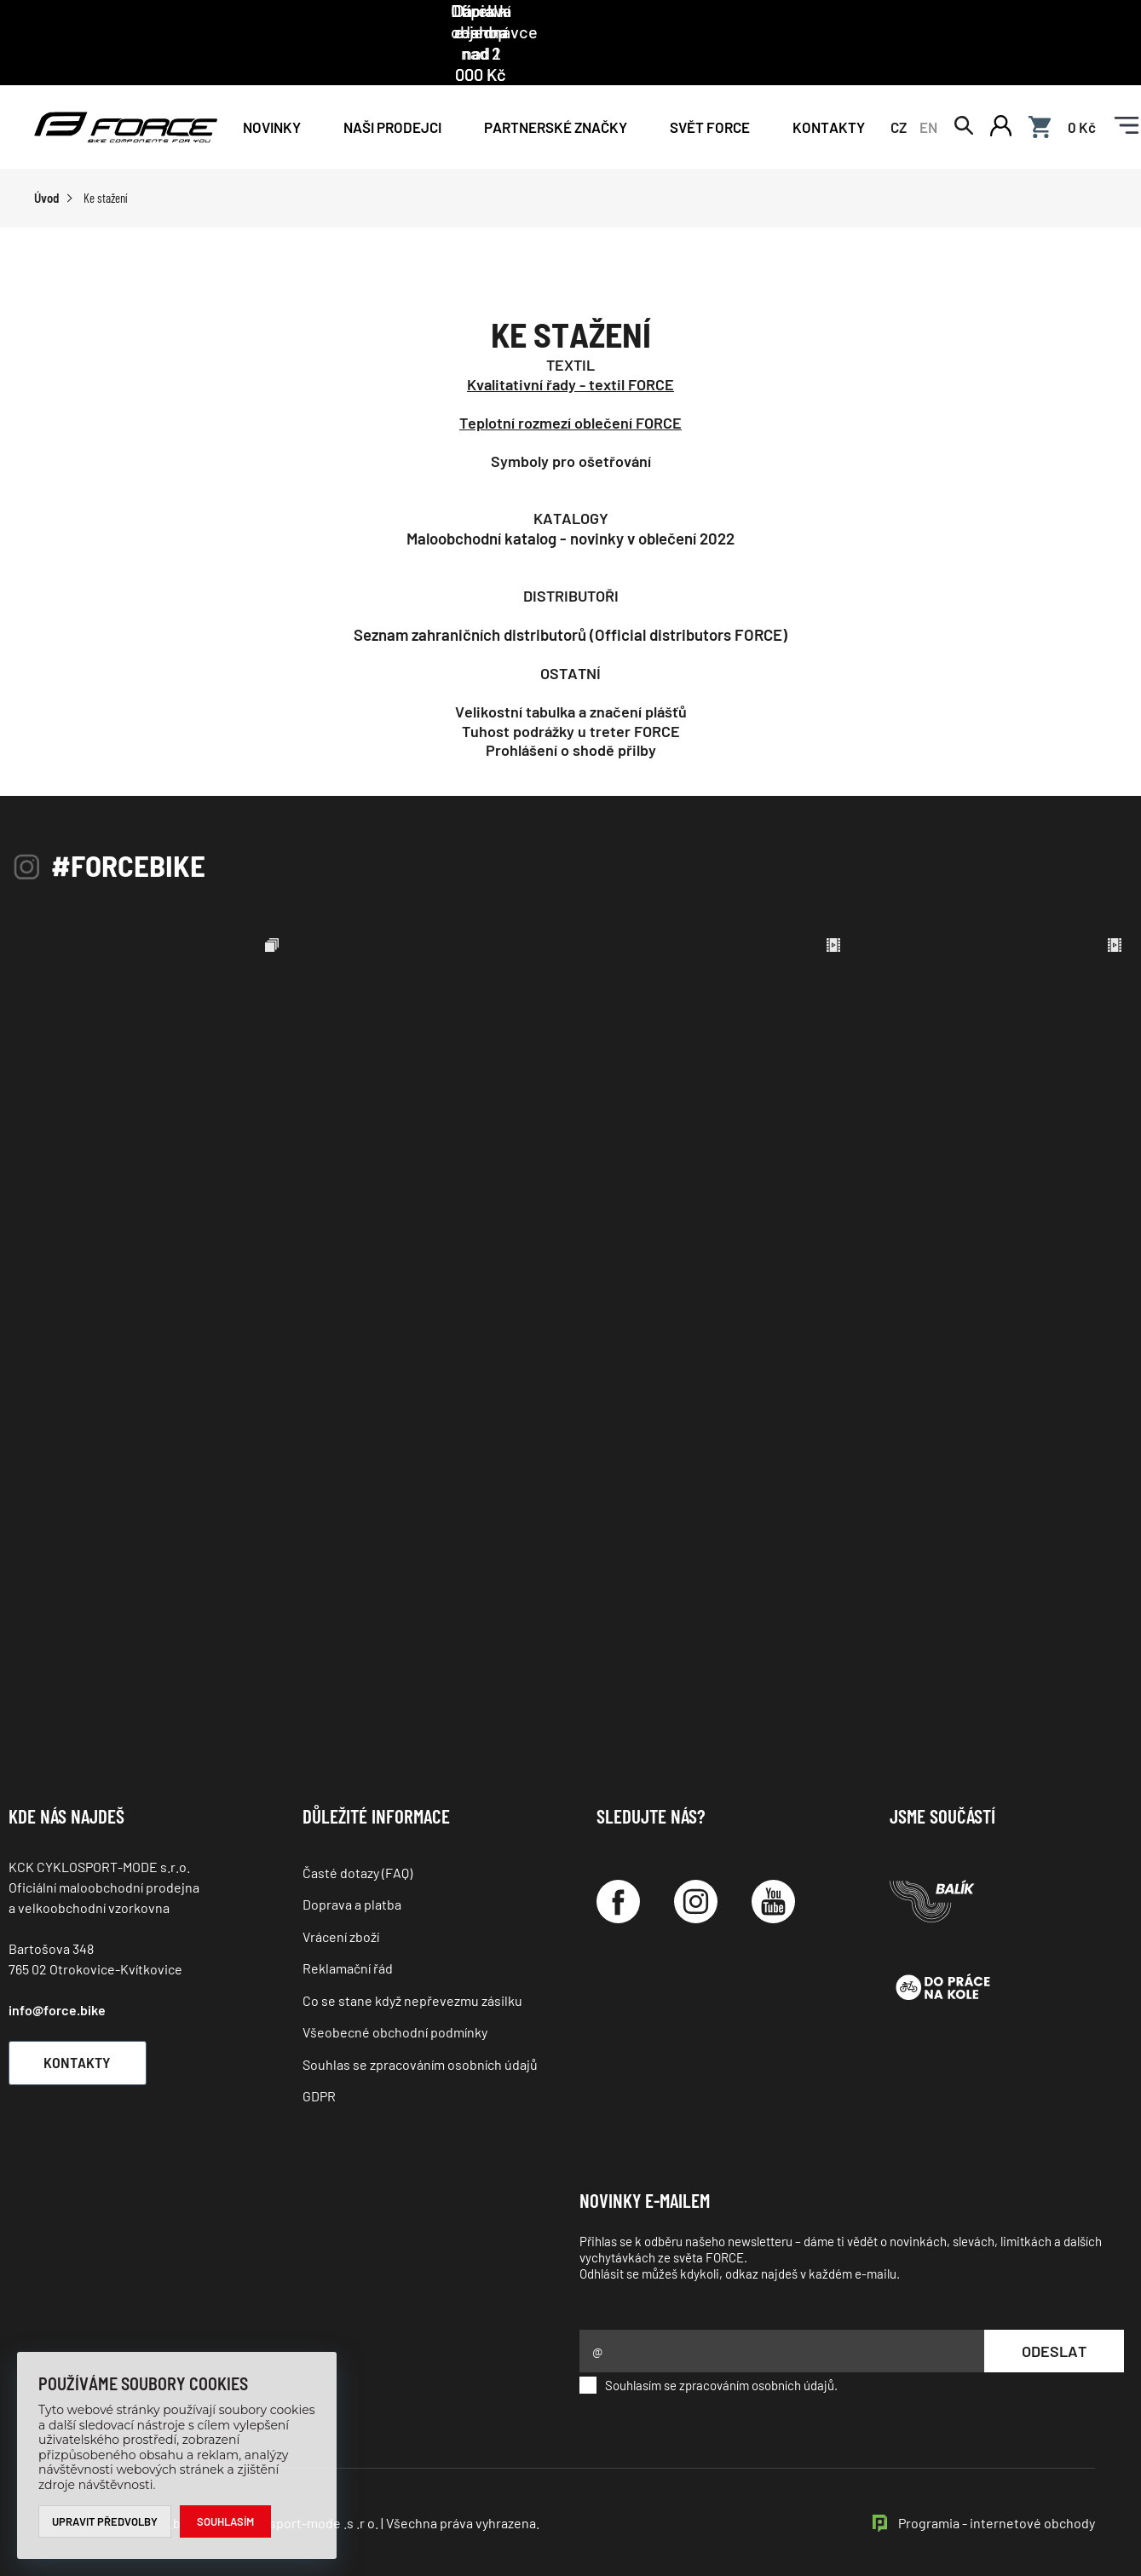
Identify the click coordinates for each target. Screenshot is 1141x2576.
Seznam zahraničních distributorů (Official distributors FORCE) (570, 596)
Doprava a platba (352, 1866)
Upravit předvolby (105, 2521)
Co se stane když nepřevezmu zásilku (412, 1961)
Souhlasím (226, 2521)
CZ (898, 86)
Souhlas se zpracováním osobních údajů (420, 2025)
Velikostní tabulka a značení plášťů (571, 673)
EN (928, 86)
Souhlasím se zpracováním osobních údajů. (708, 2346)
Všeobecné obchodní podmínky (395, 1993)
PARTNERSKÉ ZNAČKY (555, 86)
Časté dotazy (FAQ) (357, 1834)
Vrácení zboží (341, 1897)
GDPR (319, 2057)
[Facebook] (618, 1863)
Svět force (710, 86)
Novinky (272, 86)
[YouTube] (773, 1863)
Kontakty (828, 86)
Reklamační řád (348, 1930)
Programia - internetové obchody (996, 2484)
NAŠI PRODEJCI (392, 86)
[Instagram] (695, 1863)
